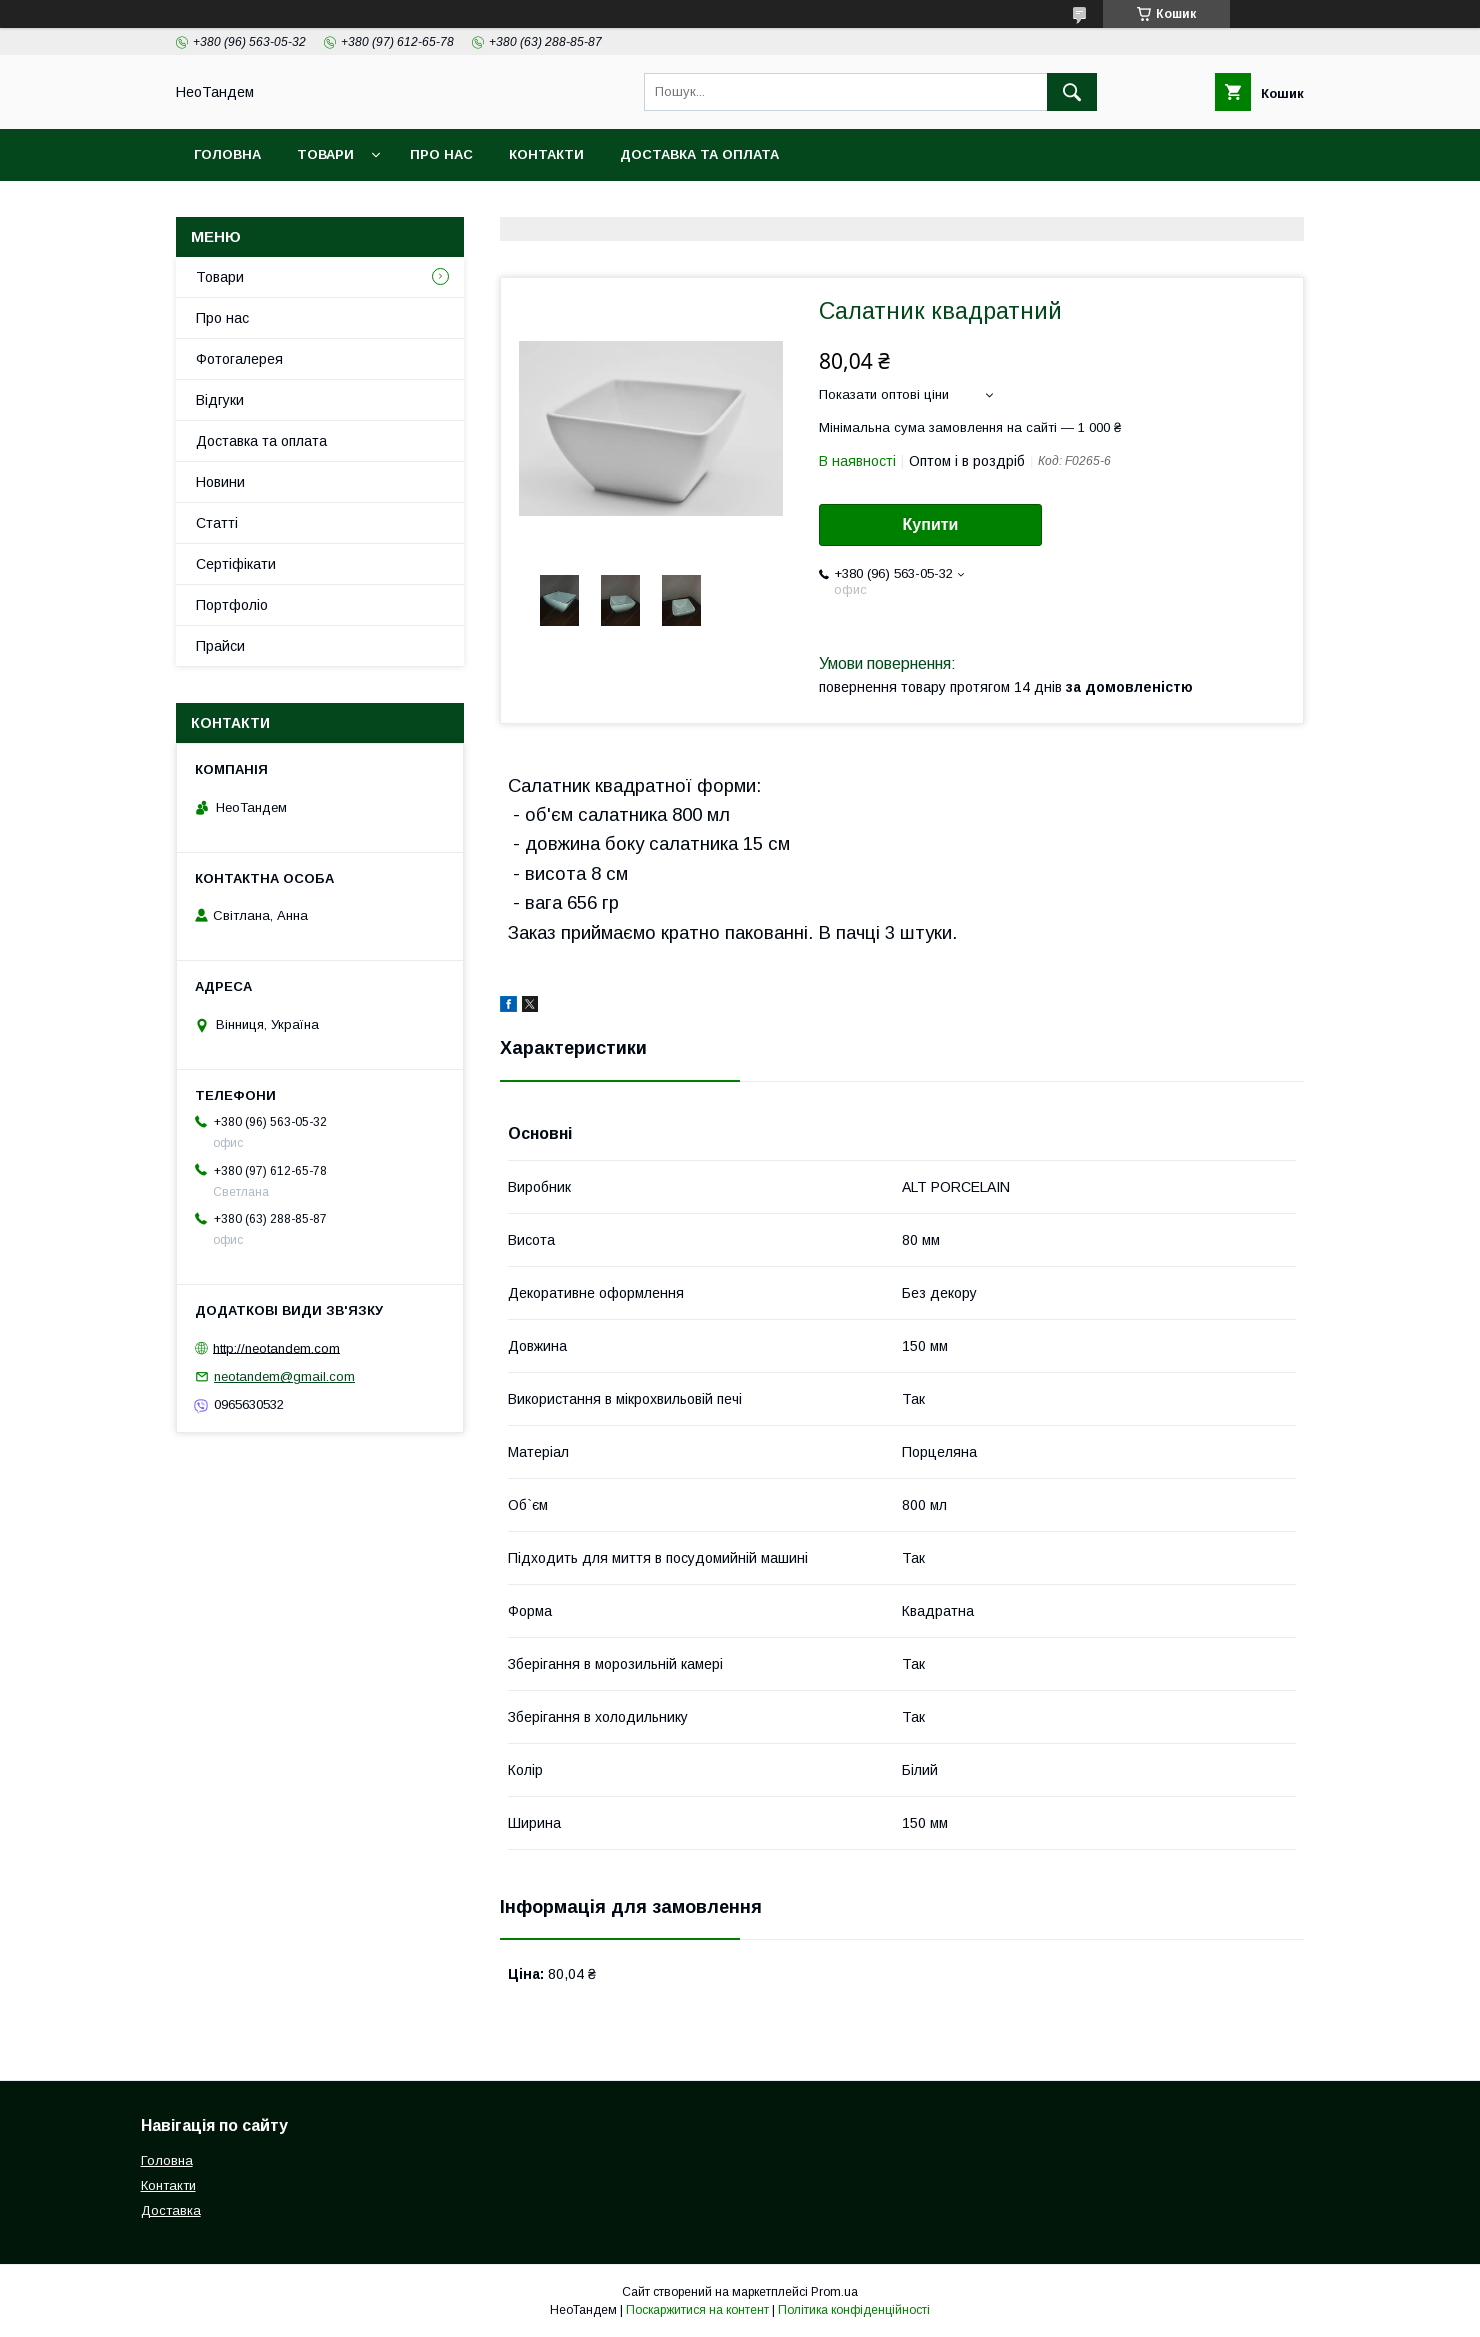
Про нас (441, 154)
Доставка (171, 2210)
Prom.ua (834, 2292)
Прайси (220, 646)
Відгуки (220, 400)
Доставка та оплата (699, 154)
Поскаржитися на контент (697, 2310)
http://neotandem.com (276, 1347)
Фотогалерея (239, 359)
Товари (325, 154)
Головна (227, 154)
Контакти (546, 154)
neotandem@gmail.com (284, 1376)
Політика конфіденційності (854, 2310)
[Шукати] (1072, 92)
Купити (931, 524)
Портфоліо (232, 605)
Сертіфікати (236, 564)
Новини (220, 482)
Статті (217, 523)
